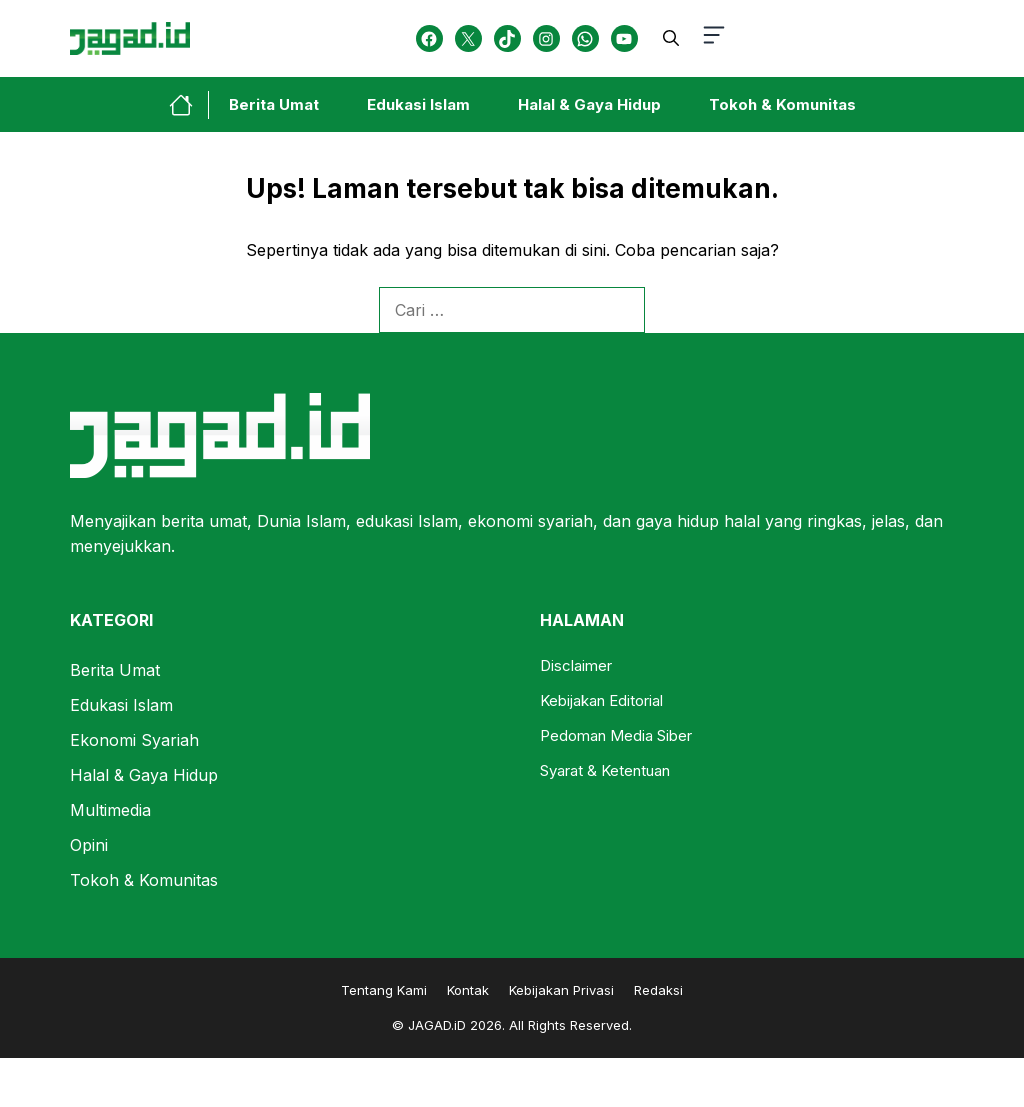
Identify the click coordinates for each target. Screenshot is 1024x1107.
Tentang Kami (384, 990)
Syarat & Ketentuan (605, 770)
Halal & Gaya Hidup (589, 104)
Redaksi (658, 990)
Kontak (468, 990)
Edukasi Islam (418, 104)
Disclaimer (576, 665)
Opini (89, 845)
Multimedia (110, 810)
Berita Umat (274, 104)
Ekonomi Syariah (134, 740)
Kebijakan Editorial (601, 700)
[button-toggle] (714, 38)
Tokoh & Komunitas (782, 104)
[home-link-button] (189, 105)
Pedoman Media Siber (616, 735)
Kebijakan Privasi (561, 990)
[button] (671, 38)
